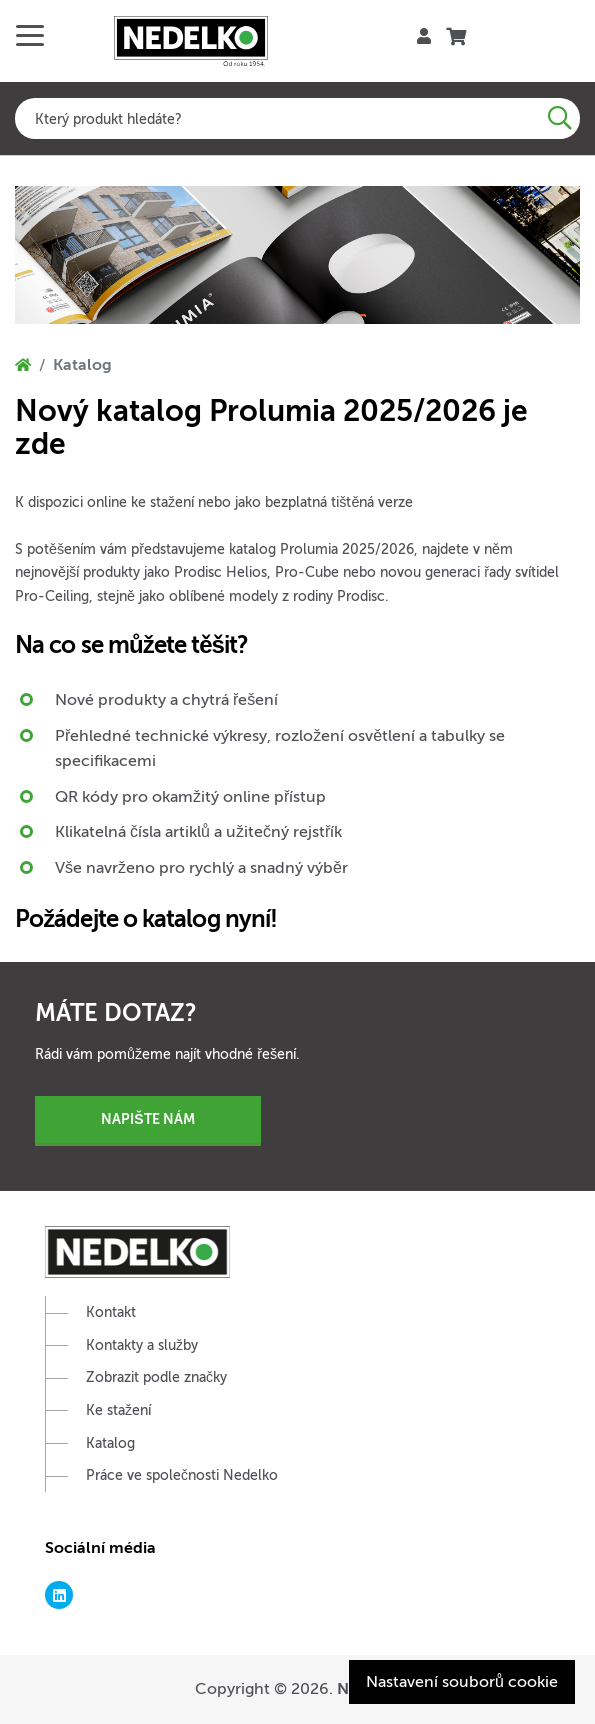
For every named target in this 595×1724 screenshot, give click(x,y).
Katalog (110, 1443)
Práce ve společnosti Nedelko (182, 1475)
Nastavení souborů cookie (462, 1682)
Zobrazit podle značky (156, 1377)
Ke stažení (118, 1410)
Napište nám (147, 1119)
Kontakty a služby (142, 1345)
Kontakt (111, 1312)
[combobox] (297, 118)
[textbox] (297, 118)
